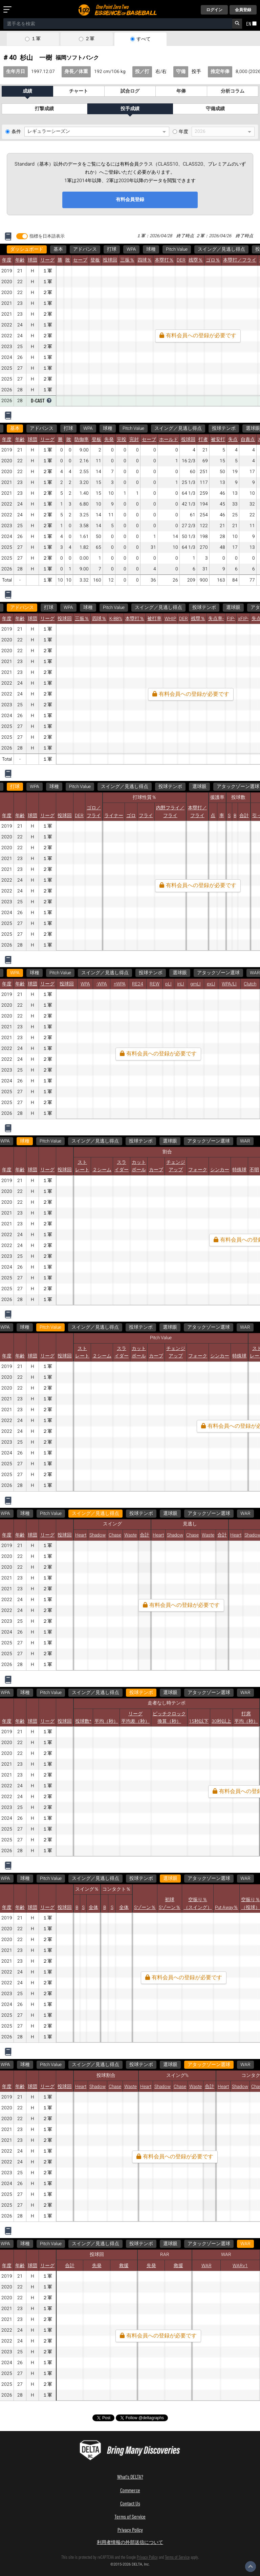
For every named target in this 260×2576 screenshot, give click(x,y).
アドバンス (85, 249)
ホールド (168, 439)
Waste (130, 1535)
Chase (115, 1535)
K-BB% (115, 618)
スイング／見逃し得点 (221, 249)
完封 (134, 439)
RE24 (137, 984)
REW (154, 984)
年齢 (20, 260)
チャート (78, 91)
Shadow (97, 1535)
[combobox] (117, 23)
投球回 (110, 260)
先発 (109, 439)
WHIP (170, 618)
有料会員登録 (130, 199)
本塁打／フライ (239, 260)
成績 (27, 91)
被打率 (154, 618)
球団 (32, 260)
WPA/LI (229, 984)
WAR (235, 1141)
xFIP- (243, 618)
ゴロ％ (213, 260)
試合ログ (130, 91)
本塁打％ (164, 260)
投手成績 (130, 108)
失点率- (216, 618)
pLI (168, 984)
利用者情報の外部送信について (130, 2542)
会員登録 (243, 10)
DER (181, 260)
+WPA (120, 984)
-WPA (101, 984)
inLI (180, 984)
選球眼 (233, 607)
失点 (233, 439)
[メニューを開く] (8, 10)
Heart (80, 1535)
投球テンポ (224, 428)
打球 (111, 249)
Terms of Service (130, 2516)
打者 (203, 439)
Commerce (130, 2490)
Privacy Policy (130, 2529)
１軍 (36, 38)
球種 (151, 249)
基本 (58, 249)
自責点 (248, 439)
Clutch (250, 984)
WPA (131, 249)
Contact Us (130, 2503)
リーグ (47, 260)
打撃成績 (44, 108)
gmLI (195, 984)
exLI (211, 984)
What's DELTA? (130, 2476)
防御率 (81, 439)
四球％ (144, 260)
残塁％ (196, 260)
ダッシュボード (26, 249)
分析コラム (232, 91)
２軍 (89, 38)
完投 (121, 439)
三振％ (127, 260)
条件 (16, 131)
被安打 (218, 439)
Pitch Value (177, 249)
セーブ (80, 260)
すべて (143, 39)
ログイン (214, 10)
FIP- (231, 618)
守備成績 (215, 108)
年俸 (181, 91)
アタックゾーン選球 (218, 973)
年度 (183, 131)
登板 (95, 260)
